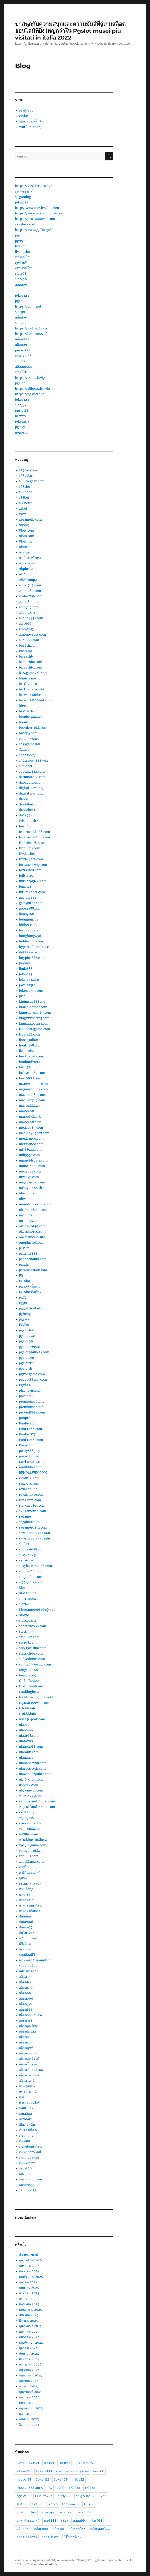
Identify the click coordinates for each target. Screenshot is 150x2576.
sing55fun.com (30, 1577)
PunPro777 (27, 1434)
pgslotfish (27, 1363)
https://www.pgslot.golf (33, 230)
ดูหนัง (23, 1878)
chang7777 (27, 755)
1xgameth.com (30, 519)
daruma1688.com (32, 777)
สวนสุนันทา (27, 2086)
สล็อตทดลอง (23, 367)
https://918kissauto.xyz (33, 186)
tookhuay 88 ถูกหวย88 (36, 1697)
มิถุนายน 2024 (29, 2370)
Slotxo (24, 1615)
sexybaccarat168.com (35, 1566)
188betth (26, 503)
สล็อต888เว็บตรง (31, 2015)
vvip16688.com (30, 1829)
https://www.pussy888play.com (39, 213)
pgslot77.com (29, 1336)
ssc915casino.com (32, 1648)
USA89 (89, 2504)
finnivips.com (29, 848)
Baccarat (25, 651)
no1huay (25, 1215)
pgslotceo (26, 1358)
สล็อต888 (22, 339)
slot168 (20, 273)
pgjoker (25, 1319)
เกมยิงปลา (26, 2108)
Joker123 (25, 974)
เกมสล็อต (25, 2113)
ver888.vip (27, 1812)
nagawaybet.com (32, 1182)
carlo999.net (29, 738)
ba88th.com (28, 645)
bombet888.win (31, 717)
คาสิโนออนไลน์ (29, 1872)
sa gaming (23, 197)
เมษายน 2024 (28, 2381)
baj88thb (26, 656)
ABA (22, 574)
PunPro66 (27, 1423)
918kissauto (28, 563)
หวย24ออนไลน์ (29, 2103)
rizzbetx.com (29, 1483)
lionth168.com (30, 1045)
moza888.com (30, 1171)
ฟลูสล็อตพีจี (27, 1955)
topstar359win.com (34, 1703)
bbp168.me (27, 678)
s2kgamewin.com (32, 1511)
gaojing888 (28, 897)
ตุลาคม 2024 (28, 2348)
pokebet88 (27, 1396)
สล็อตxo (25, 2042)
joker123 (21, 202)
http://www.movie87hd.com (37, 208)
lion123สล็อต (28, 1040)
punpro (24, 1418)
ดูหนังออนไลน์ (25, 191)
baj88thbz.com (30, 662)
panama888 (28, 1253)
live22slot (22, 252)
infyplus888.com (32, 958)
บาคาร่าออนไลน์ (30, 1905)
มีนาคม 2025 (28, 2320)
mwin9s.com (29, 1177)
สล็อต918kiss (28, 2026)
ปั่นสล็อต (25, 1916)
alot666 (25, 623)
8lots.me (25, 541)
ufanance (26, 1757)
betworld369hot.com (35, 700)
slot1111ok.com (30, 1599)
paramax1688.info (33, 1270)
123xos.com (28, 470)
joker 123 (22, 295)
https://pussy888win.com (35, 219)
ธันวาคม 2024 (29, 2337)
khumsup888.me (32, 1001)
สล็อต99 (21, 345)
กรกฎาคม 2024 (30, 2364)
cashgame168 (29, 744)
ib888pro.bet (29, 952)
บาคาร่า (24, 1894)
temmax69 (27, 1675)
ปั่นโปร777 (26, 1933)
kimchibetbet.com (33, 1007)
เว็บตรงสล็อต (28, 2130)
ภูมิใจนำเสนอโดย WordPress (42, 2564)
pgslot (20, 235)
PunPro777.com (31, 1440)
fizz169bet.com (31, 859)
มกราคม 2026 (29, 2266)
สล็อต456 (26, 1987)
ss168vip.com (29, 1637)
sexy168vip (27, 1555)
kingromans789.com (35, 1012)
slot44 (20, 323)
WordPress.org (30, 127)
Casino (24, 749)
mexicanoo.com (31, 1138)
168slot (24, 487)
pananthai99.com (33, 1259)
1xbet (23, 508)
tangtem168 (28, 1670)
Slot (22, 1588)
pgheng (25, 1314)
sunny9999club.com (35, 1664)
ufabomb (26, 1730)
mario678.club (30, 1116)
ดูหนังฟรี (21, 263)
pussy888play (29, 1451)
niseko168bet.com (33, 1210)
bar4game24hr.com (34, 673)
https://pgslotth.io (29, 394)
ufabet (24, 1725)
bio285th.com (30, 711)
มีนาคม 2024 (28, 2386)
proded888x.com (32, 1412)
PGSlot (24, 1325)
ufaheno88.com (31, 1746)
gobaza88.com (30, 908)
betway (20, 416)
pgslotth (25, 1368)
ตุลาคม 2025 (28, 2282)
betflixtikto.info (31, 689)
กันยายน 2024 (29, 2353)
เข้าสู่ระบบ (26, 110)
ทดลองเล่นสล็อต (30, 1883)
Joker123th (62, 2479)
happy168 (26, 914)
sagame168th (29, 1522)
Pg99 (23, 1303)
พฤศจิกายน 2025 (31, 2277)
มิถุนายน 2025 (29, 2304)
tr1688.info (27, 1708)
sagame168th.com (33, 1527)
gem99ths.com (31, 903)
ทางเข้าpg (26, 1889)
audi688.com (29, 640)
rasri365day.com (32, 1462)
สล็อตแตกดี (27, 2081)
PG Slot (24, 1281)
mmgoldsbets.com (33, 1160)
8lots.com (26, 530)
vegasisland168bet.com (37, 1801)
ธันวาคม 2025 (29, 2271)
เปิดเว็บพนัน (27, 2124)
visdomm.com (30, 1823)
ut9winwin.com (31, 1790)
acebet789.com (30, 596)
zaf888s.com (28, 1856)
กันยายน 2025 (29, 2288)
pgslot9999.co (30, 1347)
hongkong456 (30, 936)
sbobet (24, 1544)
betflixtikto (28, 684)
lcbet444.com (29, 1034)
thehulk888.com (32, 1681)
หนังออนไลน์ (28, 2092)
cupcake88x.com (32, 771)
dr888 (23, 799)
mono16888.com (32, 1166)
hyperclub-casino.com (36, 947)
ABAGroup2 (28, 580)
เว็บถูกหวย (26, 2135)
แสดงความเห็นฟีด (31, 121)
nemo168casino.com (35, 1204)
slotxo (20, 361)
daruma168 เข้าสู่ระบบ (72, 2471)
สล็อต (23, 1977)
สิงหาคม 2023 (29, 2425)
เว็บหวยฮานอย (29, 2157)
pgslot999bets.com (34, 1352)
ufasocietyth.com (32, 1768)
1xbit (23, 514)
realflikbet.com (31, 1467)
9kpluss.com (28, 569)
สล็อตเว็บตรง (28, 2064)
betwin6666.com (32, 695)
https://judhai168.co (31, 328)
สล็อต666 (26, 1998)
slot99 (20, 312)
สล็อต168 (25, 1982)
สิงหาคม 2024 (29, 2359)
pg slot (20, 427)
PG (21, 1275)
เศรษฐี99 (25, 2168)
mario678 (26, 1111)
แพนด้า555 (27, 2185)
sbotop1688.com (32, 1549)
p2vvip (24, 1248)
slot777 (20, 405)
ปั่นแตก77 (25, 1927)
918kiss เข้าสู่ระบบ (32, 558)
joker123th (27, 985)
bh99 (23, 706)
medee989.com (31, 1127)
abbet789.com (30, 585)
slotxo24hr (27, 1620)
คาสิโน (24, 1867)
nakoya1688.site (31, 1188)
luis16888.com (30, 1078)
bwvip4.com (28, 733)
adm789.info (29, 602)
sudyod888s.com (32, 1659)
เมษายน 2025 (28, 2315)
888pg (24, 525)
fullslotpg (26, 875)
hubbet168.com (31, 941)
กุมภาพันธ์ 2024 (30, 2392)
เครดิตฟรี (25, 2119)
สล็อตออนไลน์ (28, 2053)
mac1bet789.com (32, 1095)
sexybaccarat (25, 224)
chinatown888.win (33, 760)
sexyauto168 (28, 1560)
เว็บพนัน (24, 2141)
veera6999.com (31, 1796)
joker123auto (29, 980)
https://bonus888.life (31, 334)
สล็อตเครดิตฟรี (29, 2059)
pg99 (19, 241)
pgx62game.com (32, 1374)
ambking (26, 629)
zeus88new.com (31, 1861)
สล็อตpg (25, 2037)
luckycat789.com (32, 1073)
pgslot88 (22, 410)
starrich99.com (31, 1653)
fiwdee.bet (27, 854)
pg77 (22, 1297)
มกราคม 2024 (29, 2397)
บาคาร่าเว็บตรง (29, 1911)
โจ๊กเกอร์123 (27, 2190)
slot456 (21, 279)
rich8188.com (29, 1478)
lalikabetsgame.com (34, 1029)
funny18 (25, 886)
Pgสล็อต (25, 1385)
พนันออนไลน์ (28, 1938)
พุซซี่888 (25, 1949)
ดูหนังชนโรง (23, 268)
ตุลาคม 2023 (28, 2414)
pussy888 (22, 350)
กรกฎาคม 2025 (30, 2299)
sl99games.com (31, 1582)
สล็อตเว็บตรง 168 (31, 2070)
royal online (28, 1489)
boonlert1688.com (33, 728)
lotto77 (24, 1067)
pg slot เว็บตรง (29, 1286)
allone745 (24, 2471)
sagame (25, 1516)
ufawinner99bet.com (35, 1774)
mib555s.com (29, 1155)
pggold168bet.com (33, 1308)
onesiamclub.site (32, 1237)
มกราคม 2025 (29, 2331)
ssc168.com (28, 1642)
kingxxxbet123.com (34, 1018)
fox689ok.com (30, 870)
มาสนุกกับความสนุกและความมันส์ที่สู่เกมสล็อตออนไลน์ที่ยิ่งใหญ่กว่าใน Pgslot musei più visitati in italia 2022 (70, 31)
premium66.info (32, 1401)
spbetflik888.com (32, 1626)
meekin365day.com (34, 1133)
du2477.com (28, 815)
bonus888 (26, 722)
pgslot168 (26, 1330)
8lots (20, 2463)
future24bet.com (32, 892)
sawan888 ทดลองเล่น (34, 1533)
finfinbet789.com (32, 843)
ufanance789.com (32, 1763)
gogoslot (22, 432)
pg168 (19, 301)
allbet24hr (27, 613)
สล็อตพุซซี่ (26, 2048)
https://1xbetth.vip (30, 378)
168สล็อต (25, 492)
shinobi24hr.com (32, 1571)
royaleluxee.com (31, 1494)
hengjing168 (28, 919)
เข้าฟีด (23, 116)
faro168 (25, 826)
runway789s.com (32, 1505)
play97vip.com (30, 1390)
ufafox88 (26, 1741)
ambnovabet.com (32, 634)
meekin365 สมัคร (30, 2488)
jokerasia (22, 421)
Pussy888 (26, 1445)
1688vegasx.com (32, 481)
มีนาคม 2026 (28, 2255)
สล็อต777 (25, 2004)
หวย (22, 2097)
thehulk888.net (31, 1686)
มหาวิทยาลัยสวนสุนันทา (35, 1960)
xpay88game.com (32, 1845)
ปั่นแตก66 (26, 1922)
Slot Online (27, 1593)
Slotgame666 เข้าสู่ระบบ (37, 1609)
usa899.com (28, 1785)
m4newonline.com (33, 1084)
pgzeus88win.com (33, 1379)
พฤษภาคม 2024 (30, 2375)
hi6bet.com (28, 925)
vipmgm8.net (29, 1818)
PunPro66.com (30, 1429)
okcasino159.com (32, 1226)
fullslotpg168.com (33, 881)
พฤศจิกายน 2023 (31, 2408)
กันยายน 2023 (29, 2419)
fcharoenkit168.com (34, 832)
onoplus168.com (31, 1242)
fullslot (20, 246)
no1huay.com (29, 1221)
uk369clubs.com (31, 1779)
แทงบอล (24, 2174)
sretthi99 (26, 1631)
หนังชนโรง (22, 257)
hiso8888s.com (30, 930)
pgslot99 (26, 1341)
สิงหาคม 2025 (29, 2293)
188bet (24, 497)
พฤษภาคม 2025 (30, 2309)
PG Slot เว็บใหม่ (30, 1292)
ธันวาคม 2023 (29, 2403)
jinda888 (26, 969)
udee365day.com (32, 1719)
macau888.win (30, 1106)
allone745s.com (31, 618)
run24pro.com (30, 1500)
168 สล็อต (26, 476)
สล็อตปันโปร (77, 2529)
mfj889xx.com (30, 1149)
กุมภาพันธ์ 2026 (30, 2260)
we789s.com (28, 1834)
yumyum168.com (32, 1851)
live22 (79, 2479)
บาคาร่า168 (23, 356)
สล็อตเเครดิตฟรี (29, 2075)
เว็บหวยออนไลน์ (30, 2152)
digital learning (31, 788)
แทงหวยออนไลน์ (30, 2179)
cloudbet (25, 766)
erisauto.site (28, 821)
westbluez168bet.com (36, 1840)
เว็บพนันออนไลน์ (30, 2146)
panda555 (26, 1264)
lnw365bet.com (31, 1056)
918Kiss (25, 552)
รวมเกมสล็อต (28, 1966)
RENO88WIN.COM (33, 1473)
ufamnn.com (29, 1752)
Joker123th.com (31, 990)
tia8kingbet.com (32, 1692)
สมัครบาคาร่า (28, 1971)
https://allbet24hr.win (32, 388)
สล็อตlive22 (27, 2031)
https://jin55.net (28, 306)
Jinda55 (25, 963)
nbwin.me (26, 1193)
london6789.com (32, 1062)
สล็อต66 (21, 284)
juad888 (25, 996)
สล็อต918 (25, 2020)
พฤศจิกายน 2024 (31, 2342)
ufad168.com (29, 1735)
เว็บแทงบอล (27, 2163)
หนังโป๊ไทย (22, 372)
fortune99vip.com (33, 864)
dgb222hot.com (31, 782)
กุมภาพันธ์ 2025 (30, 2326)
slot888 (37, 2504)
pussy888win (29, 1456)
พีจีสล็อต (25, 1944)
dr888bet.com (30, 804)
